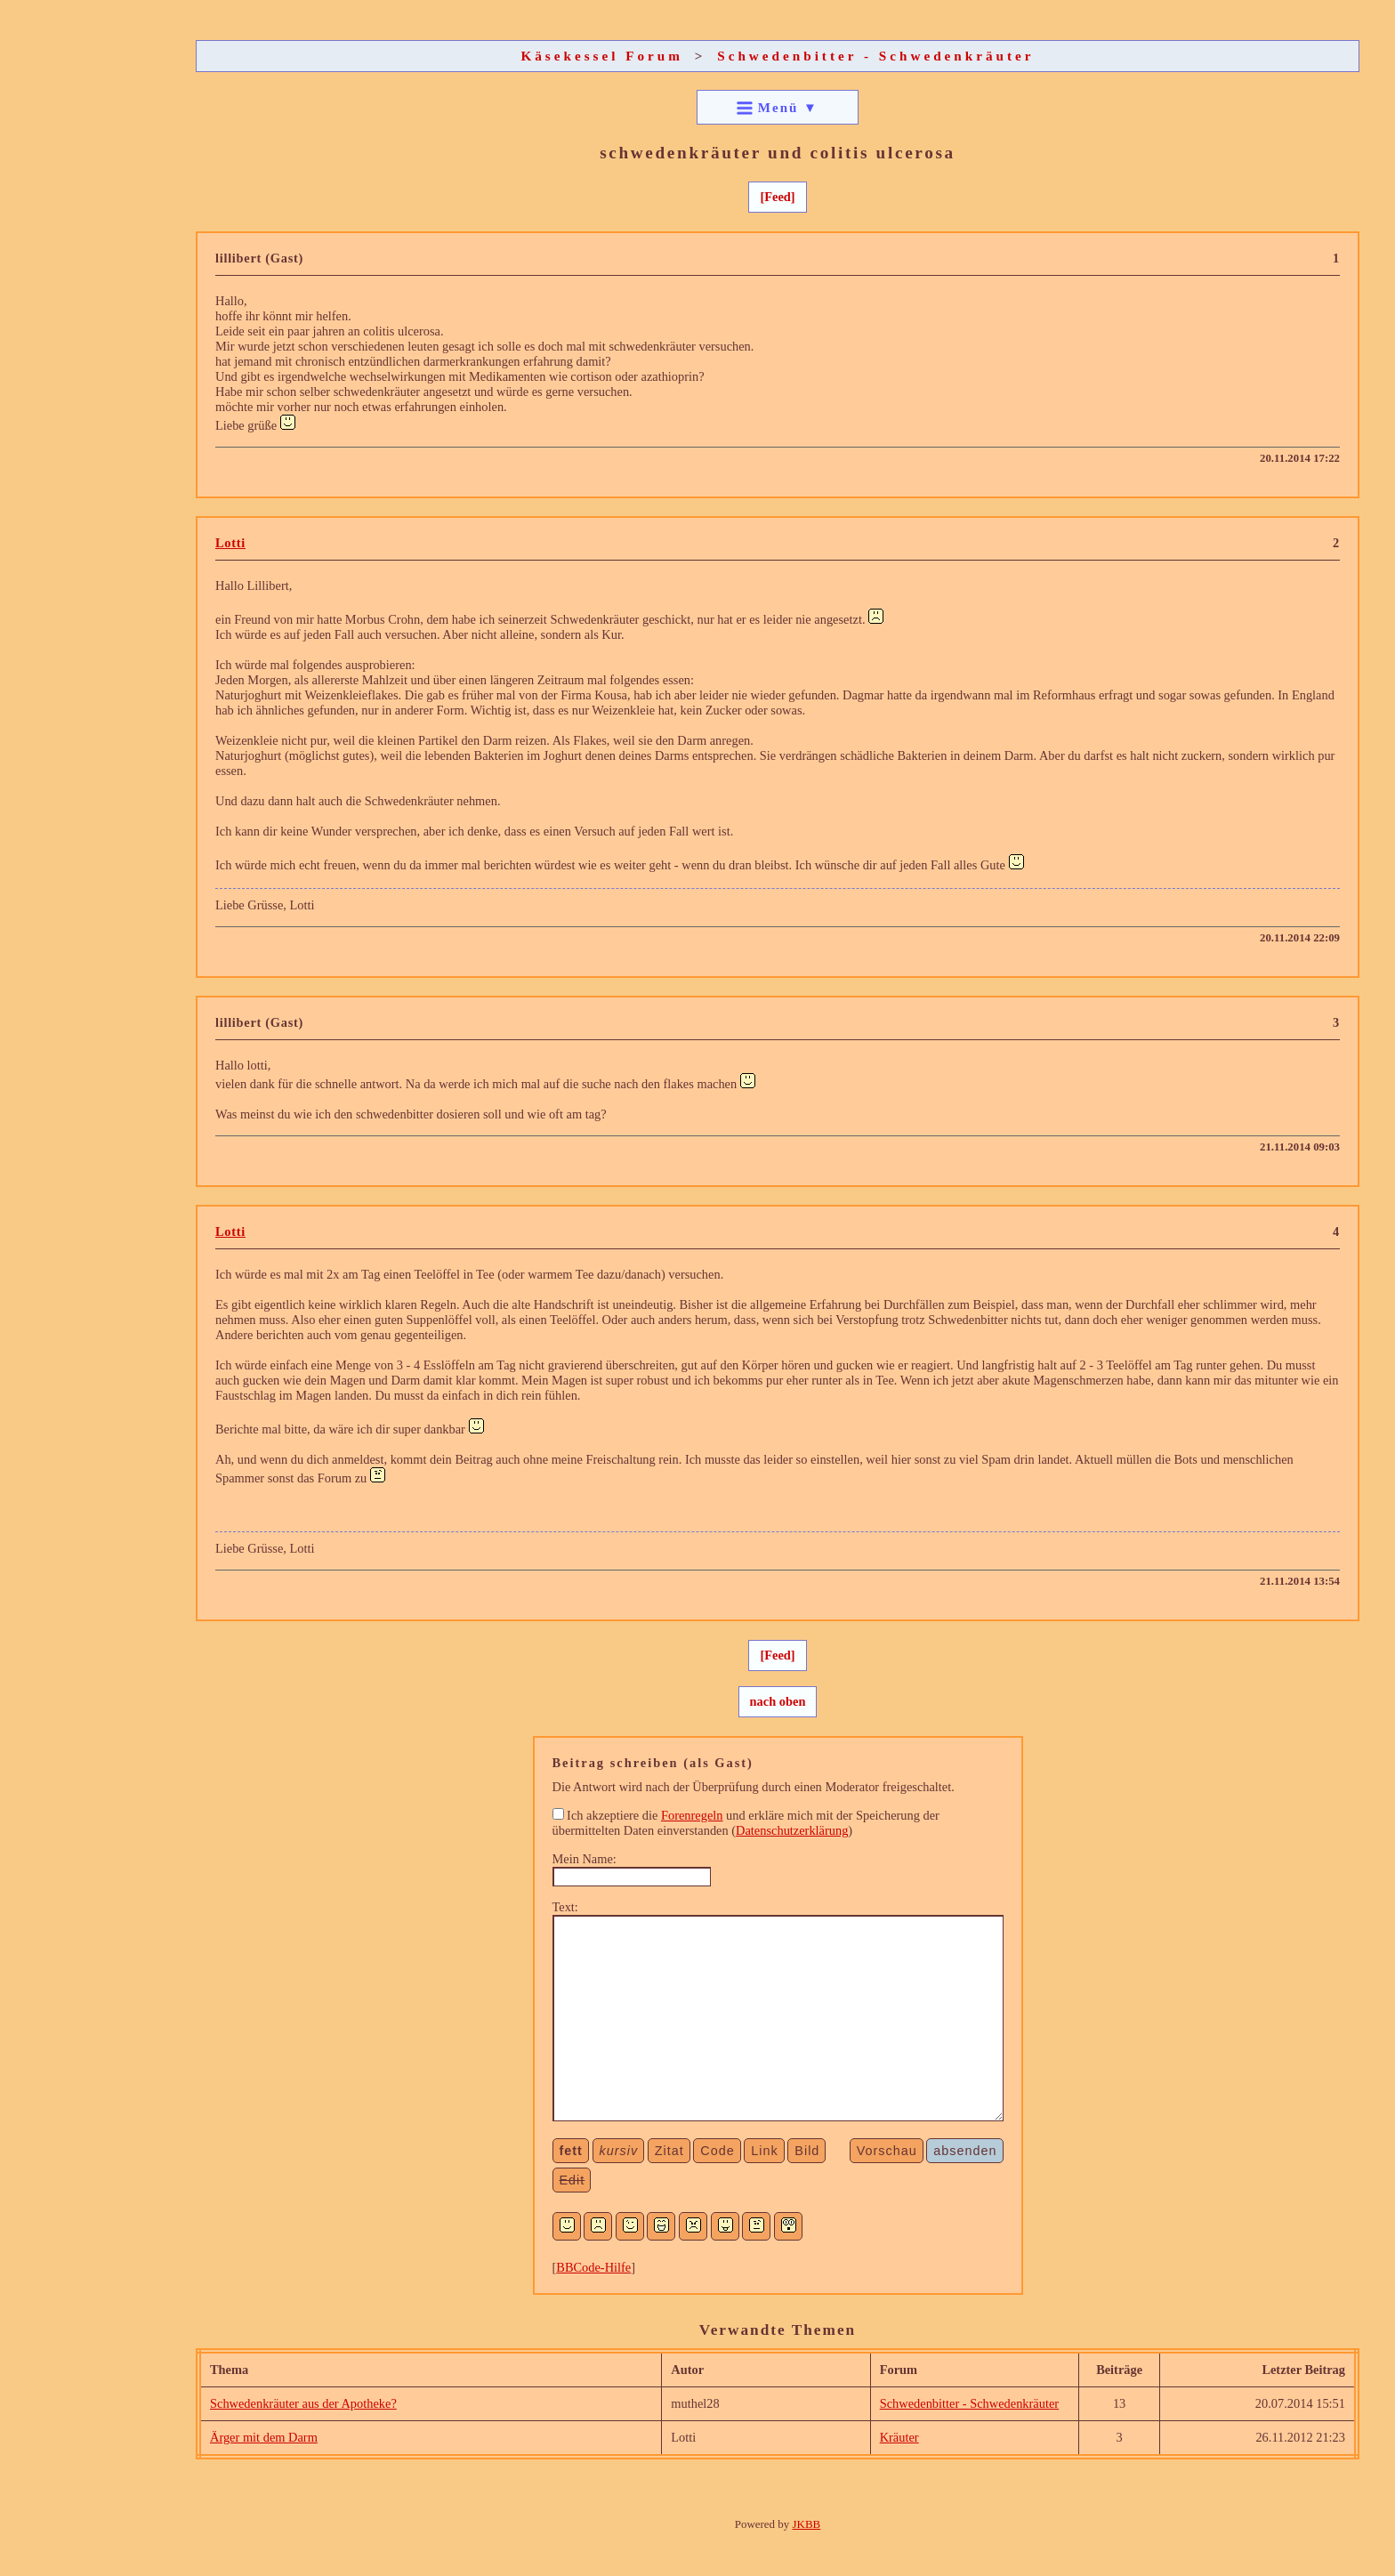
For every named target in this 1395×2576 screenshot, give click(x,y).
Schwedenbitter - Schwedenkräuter (875, 55)
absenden (964, 2151)
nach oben (778, 1701)
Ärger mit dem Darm (264, 2437)
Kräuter (899, 2437)
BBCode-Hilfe (593, 2267)
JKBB (807, 2524)
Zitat (669, 2151)
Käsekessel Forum (601, 55)
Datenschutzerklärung (792, 1830)
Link (764, 2151)
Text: (565, 1907)
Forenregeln (692, 1815)
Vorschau (887, 2151)
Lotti (230, 543)
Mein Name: (584, 1859)
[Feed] (777, 197)
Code (717, 2151)
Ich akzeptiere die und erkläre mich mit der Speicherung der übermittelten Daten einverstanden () (745, 1822)
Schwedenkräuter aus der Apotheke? (303, 2403)
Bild (806, 2151)
